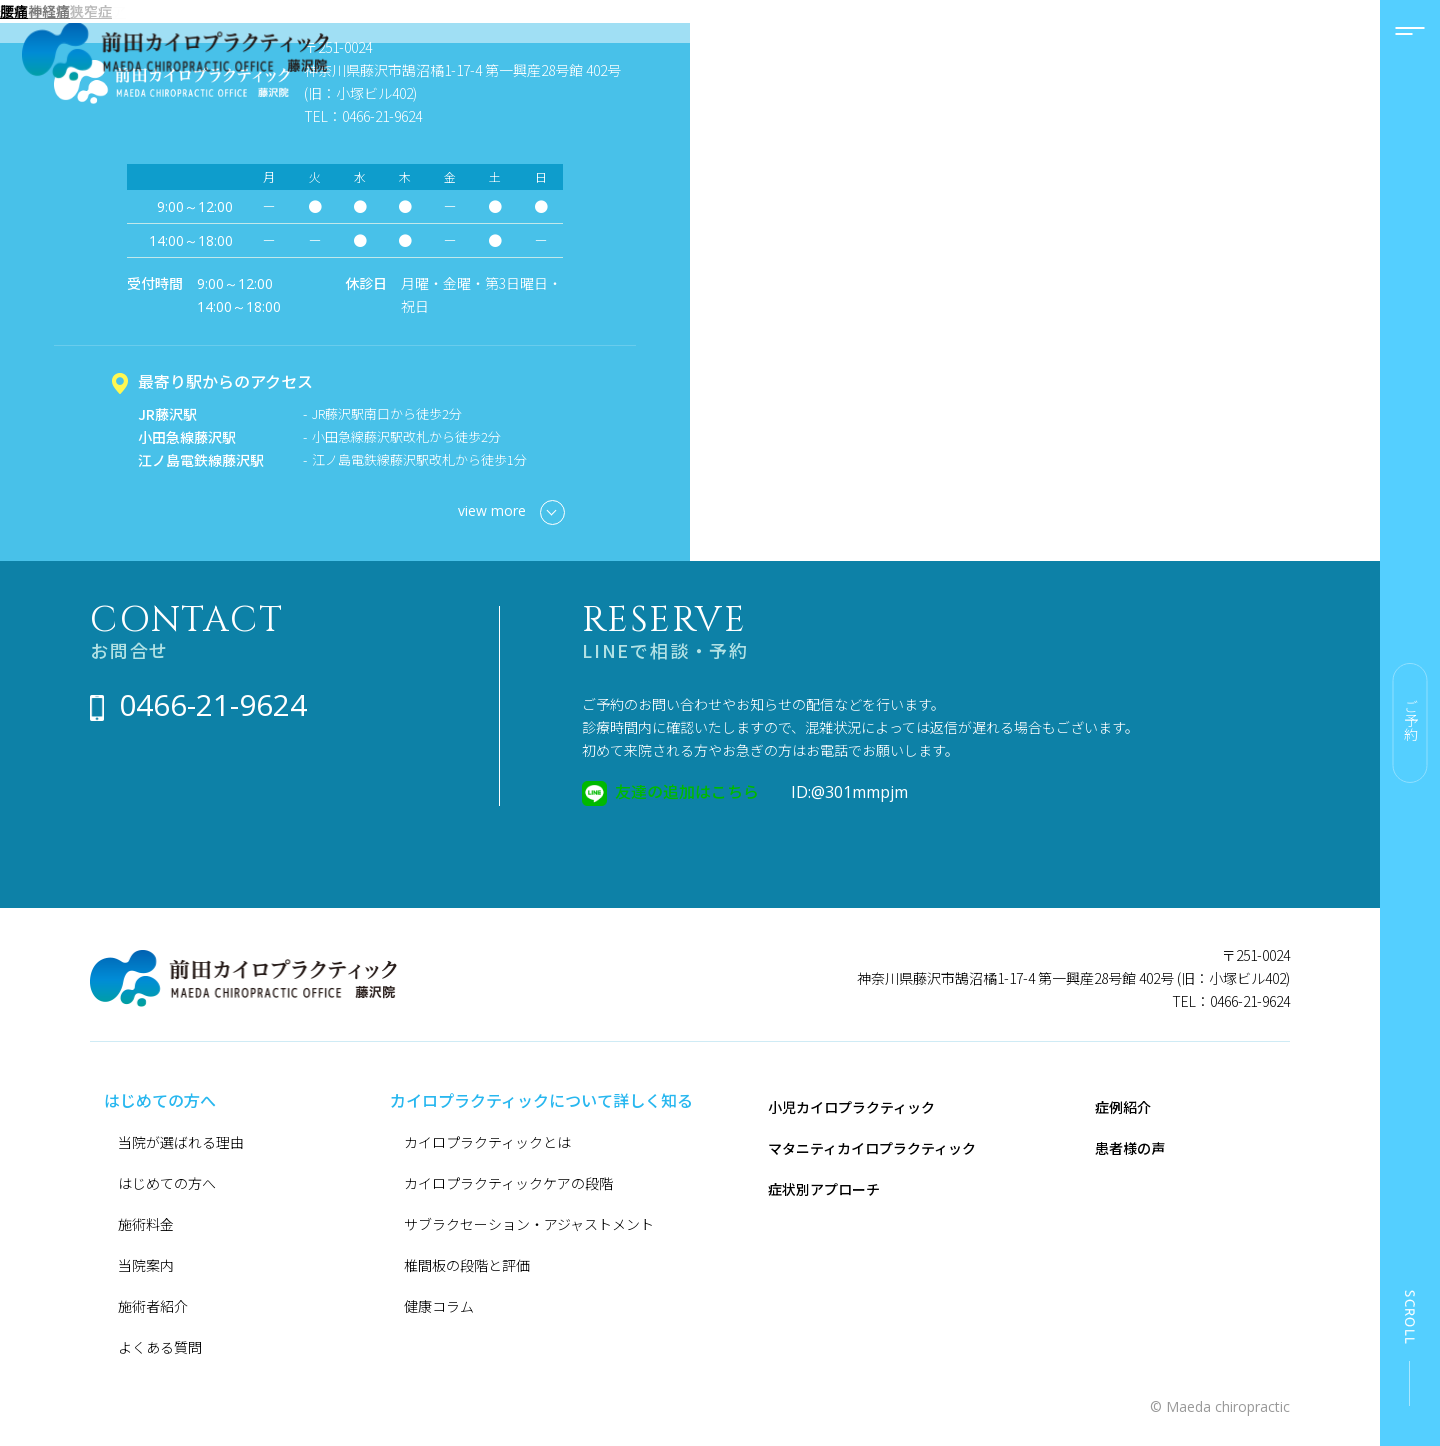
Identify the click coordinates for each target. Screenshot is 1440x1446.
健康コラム (439, 1306)
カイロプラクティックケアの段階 (508, 1183)
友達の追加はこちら (687, 791)
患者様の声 (1130, 1148)
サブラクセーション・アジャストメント (529, 1224)
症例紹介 (1123, 1107)
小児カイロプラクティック (851, 1107)
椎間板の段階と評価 (467, 1265)
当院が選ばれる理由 (181, 1142)
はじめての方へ (167, 1183)
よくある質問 (160, 1347)
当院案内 (146, 1265)
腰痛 (14, 11)
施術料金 (146, 1224)
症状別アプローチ (824, 1189)
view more (511, 512)
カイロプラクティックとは (487, 1142)
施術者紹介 (153, 1306)
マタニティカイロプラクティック (872, 1148)
